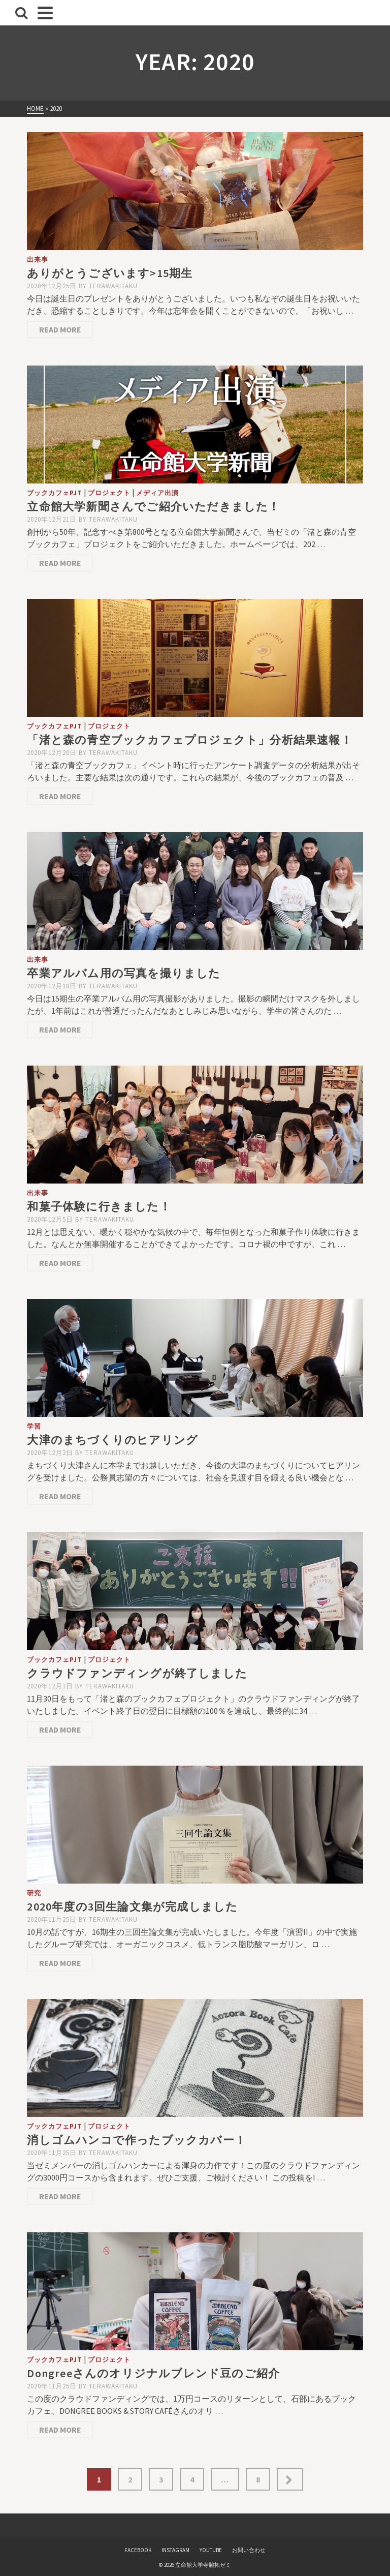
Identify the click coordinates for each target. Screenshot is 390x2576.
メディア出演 (157, 493)
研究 (34, 1893)
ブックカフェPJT (54, 493)
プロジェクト (109, 493)
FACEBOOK (137, 2550)
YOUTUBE (211, 2550)
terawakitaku (113, 286)
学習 (34, 1426)
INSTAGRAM (175, 2550)
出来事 (37, 259)
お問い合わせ (249, 2550)
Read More (60, 329)
